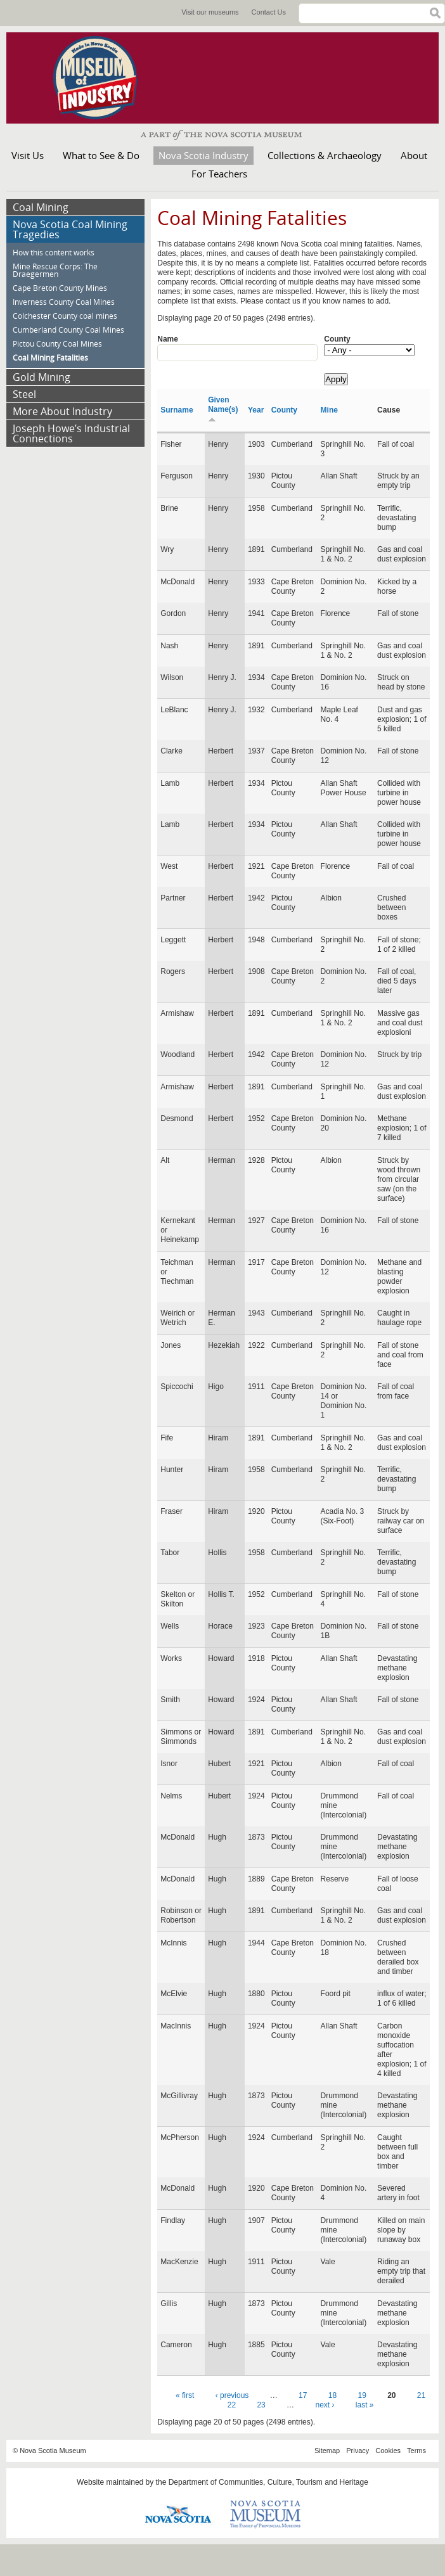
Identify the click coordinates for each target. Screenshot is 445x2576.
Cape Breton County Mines (60, 288)
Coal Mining (40, 207)
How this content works (53, 252)
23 (261, 2404)
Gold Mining (41, 377)
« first (185, 2395)
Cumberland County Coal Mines (68, 329)
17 (303, 2395)
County (337, 339)
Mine (329, 410)
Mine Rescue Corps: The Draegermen (55, 270)
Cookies (388, 2450)
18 (332, 2395)
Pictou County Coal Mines (57, 343)
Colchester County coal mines (65, 316)
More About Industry (62, 411)
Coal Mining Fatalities (50, 357)
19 (362, 2395)
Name (167, 339)
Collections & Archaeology (325, 155)
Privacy (357, 2450)
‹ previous (232, 2395)
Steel (24, 394)
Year (256, 410)
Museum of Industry (101, 78)
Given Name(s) (223, 409)
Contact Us (269, 12)
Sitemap (327, 2450)
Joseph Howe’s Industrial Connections (71, 433)
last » (365, 2404)
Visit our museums (209, 12)
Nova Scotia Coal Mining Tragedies (70, 229)
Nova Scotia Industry (203, 155)
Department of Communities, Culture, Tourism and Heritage (268, 2482)
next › (324, 2404)
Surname (176, 410)
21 (421, 2395)
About (414, 155)
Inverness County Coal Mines (64, 302)
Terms (416, 2450)
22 (232, 2404)
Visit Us (27, 155)
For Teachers (219, 173)
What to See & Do (101, 155)
